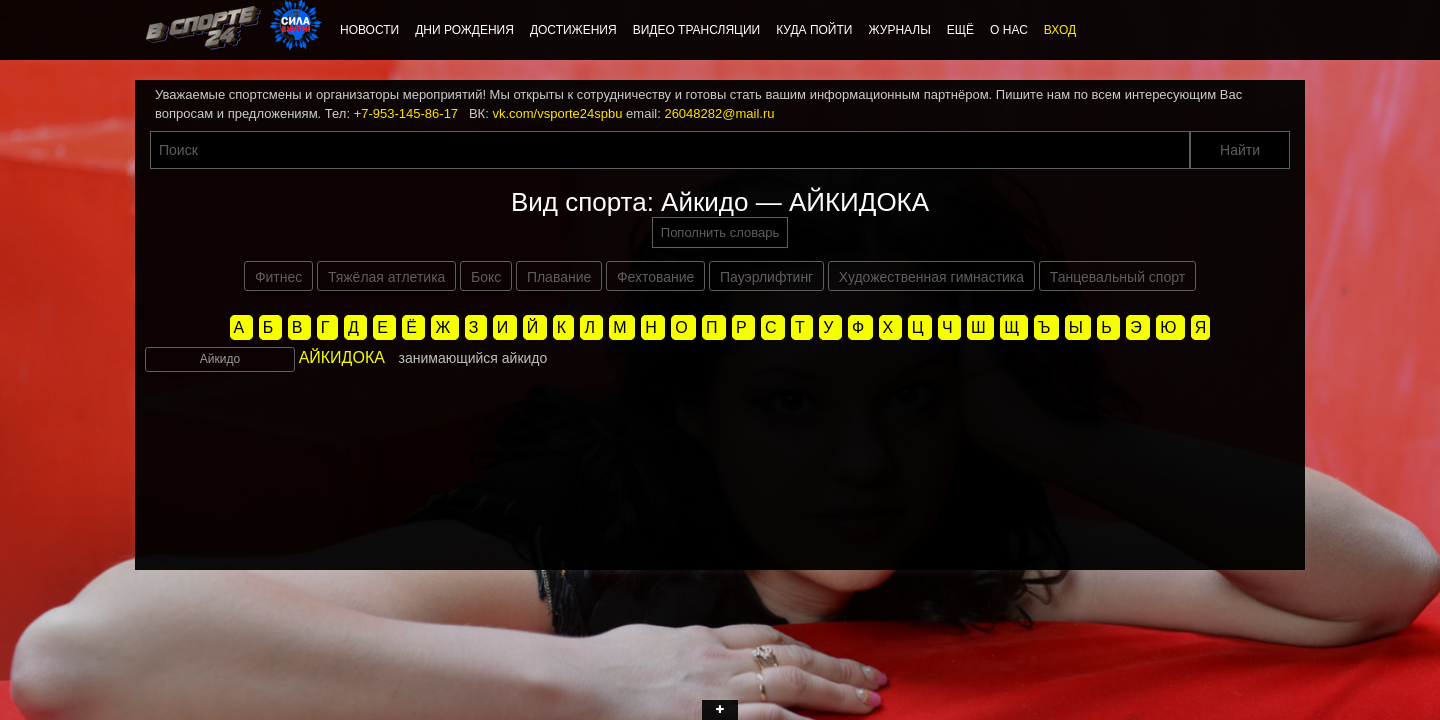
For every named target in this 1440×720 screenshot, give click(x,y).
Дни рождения (464, 30)
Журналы (899, 30)
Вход (1060, 30)
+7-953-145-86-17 (406, 113)
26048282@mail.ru (719, 113)
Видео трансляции (697, 30)
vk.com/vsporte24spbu (557, 113)
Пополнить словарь (720, 232)
